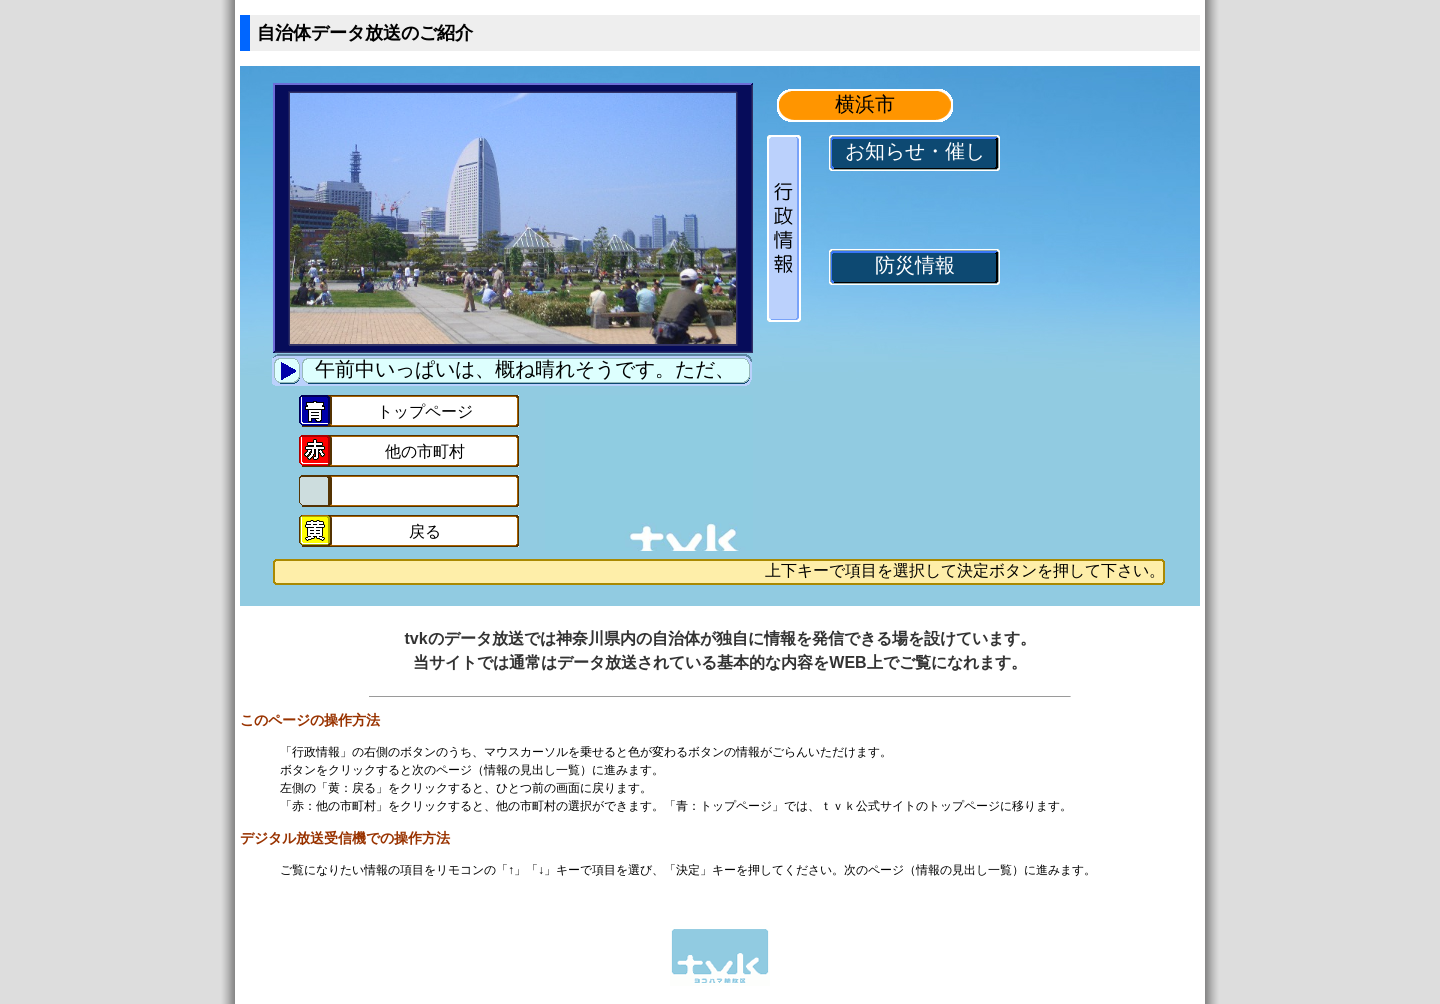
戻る (425, 533)
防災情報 (915, 266)
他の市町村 (425, 453)
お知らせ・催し (915, 152)
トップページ (425, 413)
